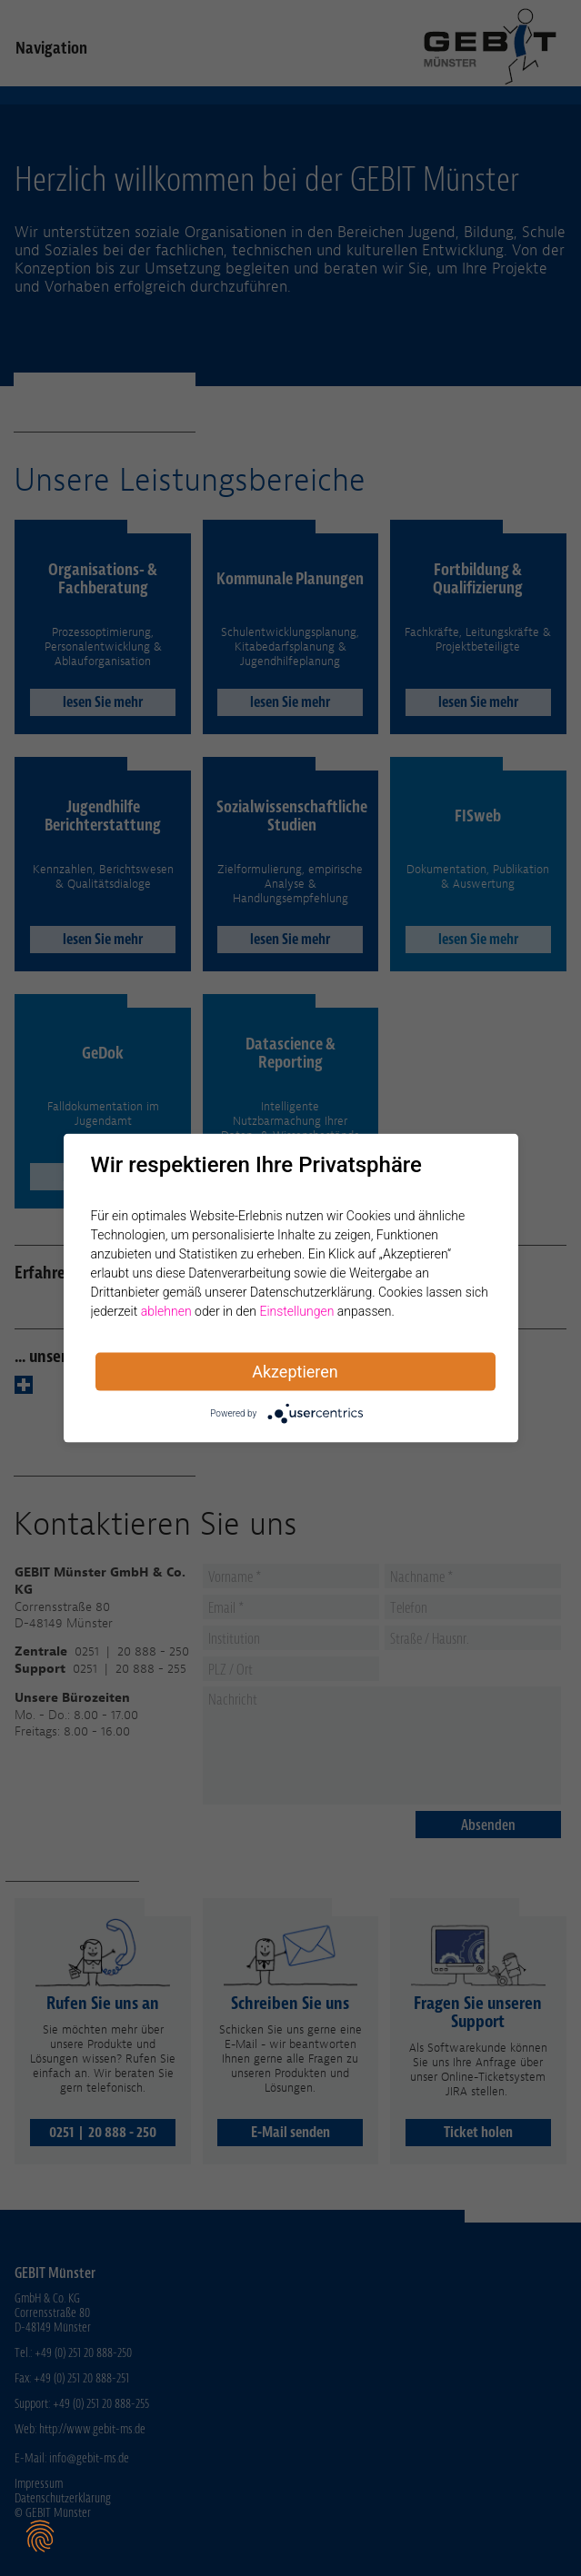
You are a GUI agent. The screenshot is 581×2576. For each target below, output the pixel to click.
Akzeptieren (295, 1371)
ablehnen (166, 1311)
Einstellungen (296, 1311)
